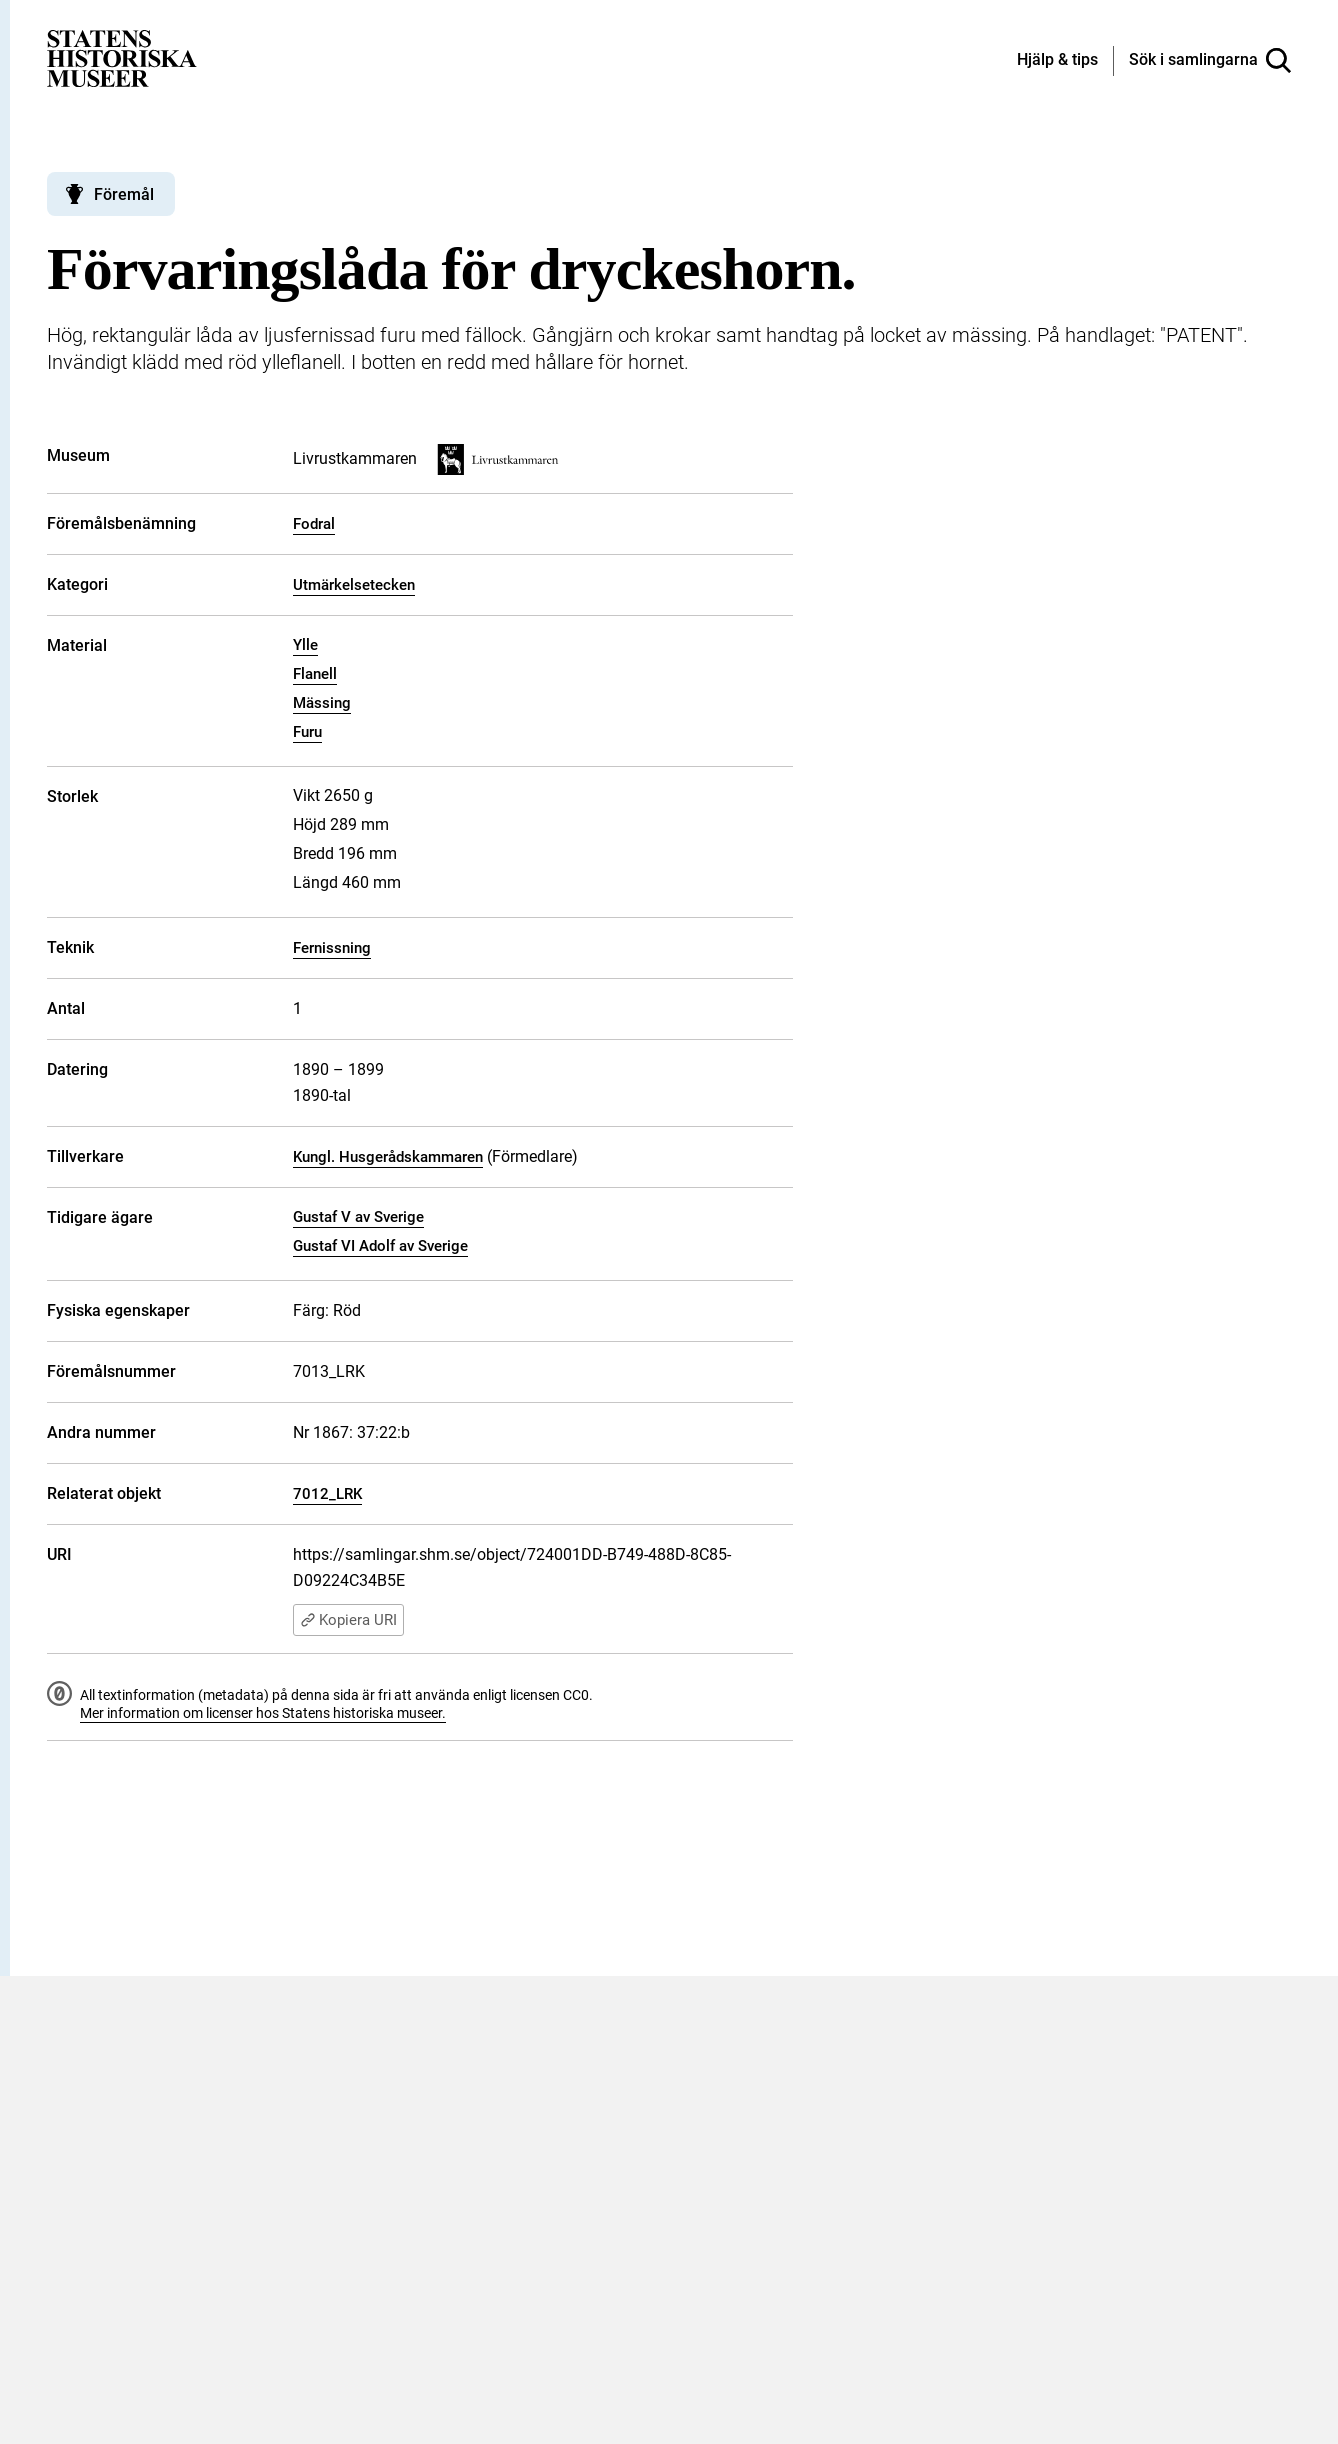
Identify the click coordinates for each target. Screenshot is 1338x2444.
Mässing (322, 703)
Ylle (305, 645)
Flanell (315, 674)
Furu (307, 732)
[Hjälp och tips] (1057, 61)
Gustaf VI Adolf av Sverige (380, 1246)
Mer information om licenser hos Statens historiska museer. (263, 1713)
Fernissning (332, 948)
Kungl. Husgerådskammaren (388, 1157)
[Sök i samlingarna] (1210, 61)
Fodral (314, 524)
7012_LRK (327, 1494)
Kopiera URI (348, 1620)
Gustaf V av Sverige (358, 1217)
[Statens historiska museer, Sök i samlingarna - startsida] (122, 57)
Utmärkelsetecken (354, 585)
